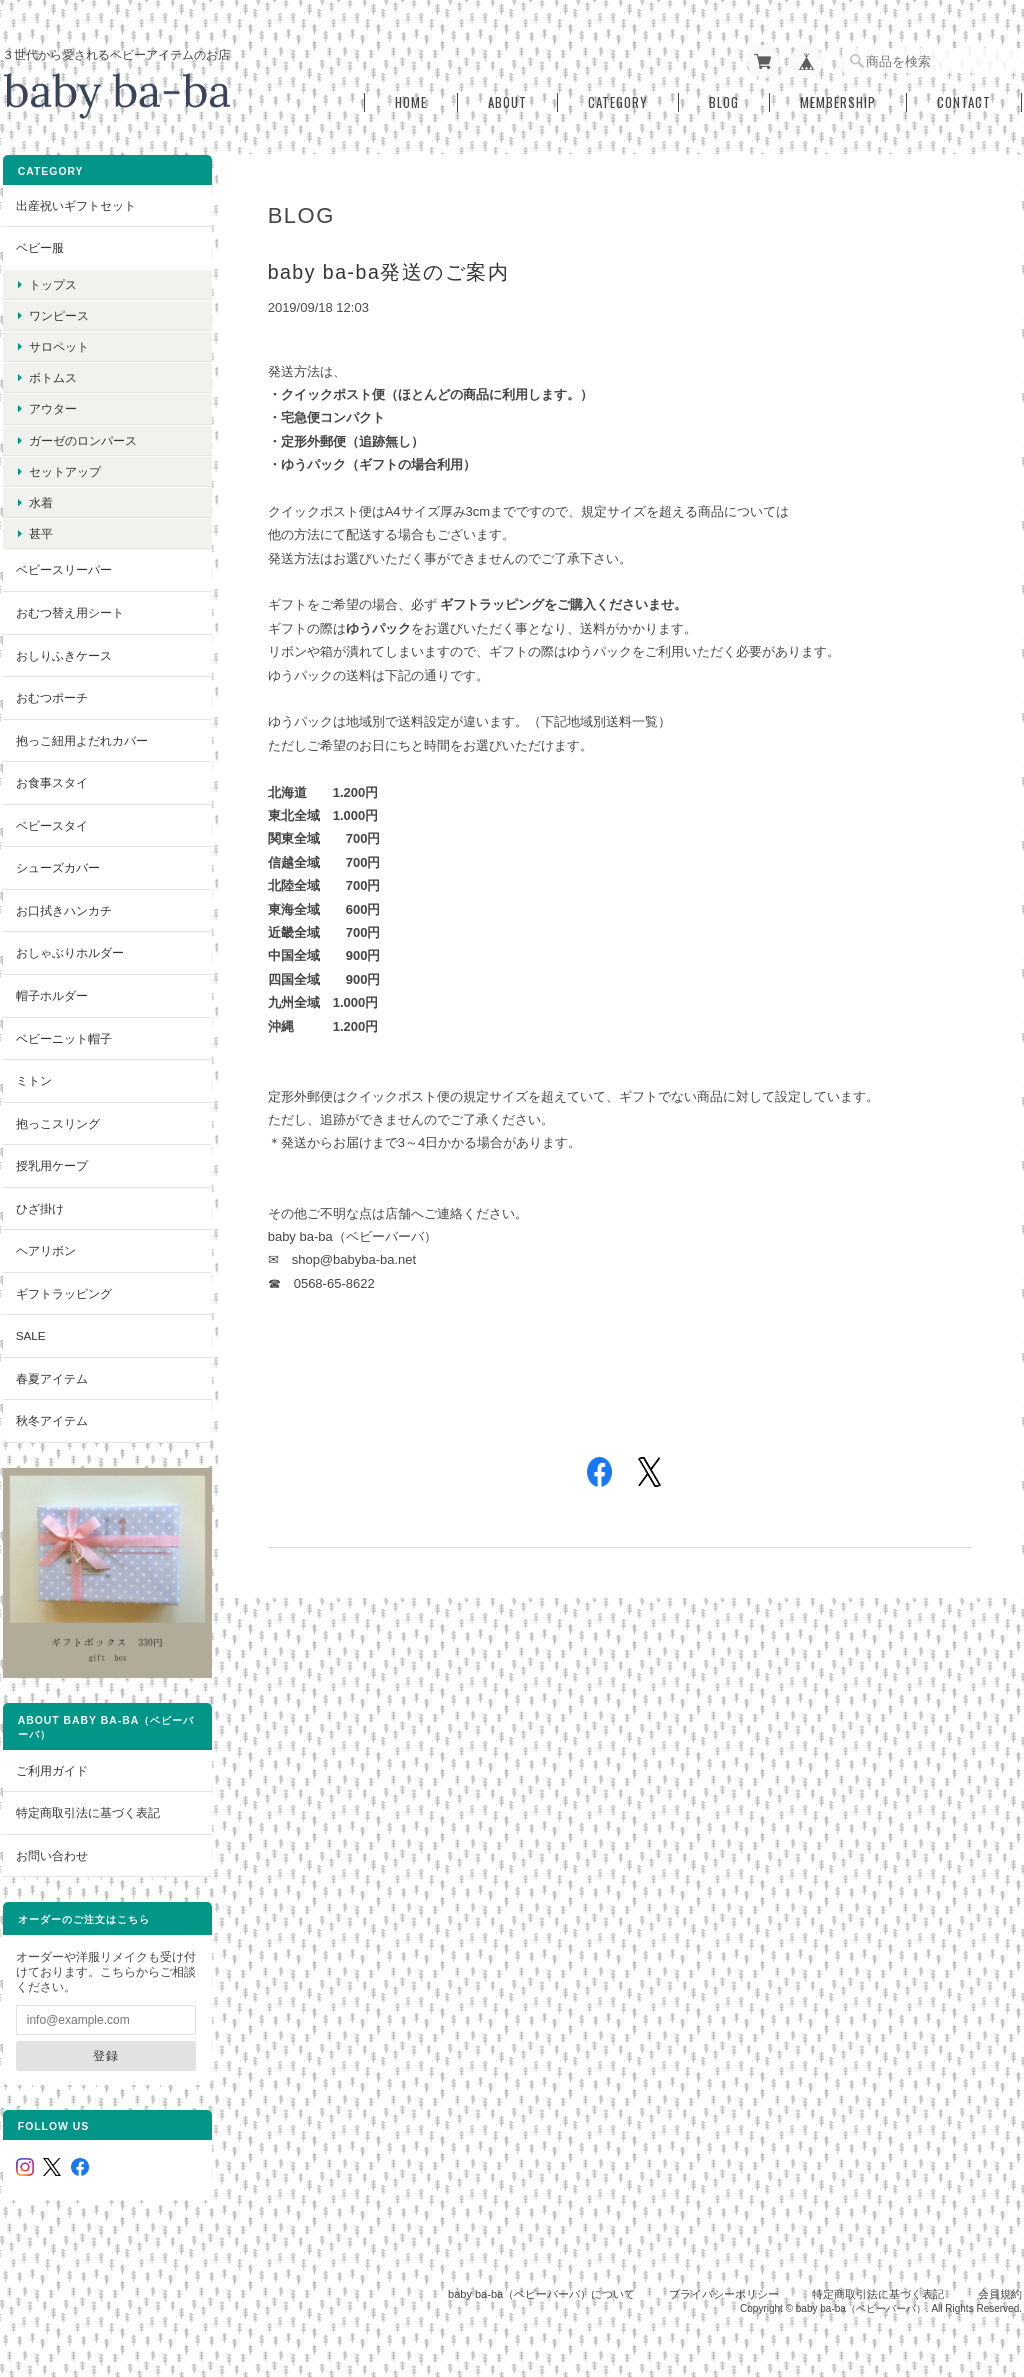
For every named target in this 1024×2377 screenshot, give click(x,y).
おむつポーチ (51, 693)
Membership (838, 98)
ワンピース (58, 311)
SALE (30, 1331)
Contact (964, 98)
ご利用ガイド (51, 1751)
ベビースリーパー (63, 565)
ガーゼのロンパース (82, 435)
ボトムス (52, 373)
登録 (98, 2036)
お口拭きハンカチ (63, 906)
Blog (724, 98)
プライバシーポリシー (724, 2274)
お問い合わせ (51, 1836)
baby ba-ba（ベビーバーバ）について (541, 2274)
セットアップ (64, 467)
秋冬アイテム (51, 1416)
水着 (40, 498)
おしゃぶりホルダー (69, 948)
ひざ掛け (39, 1203)
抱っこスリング (57, 1118)
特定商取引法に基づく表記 (87, 1793)
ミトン (33, 1076)
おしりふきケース (63, 650)
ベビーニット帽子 (63, 1033)
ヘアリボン (45, 1246)
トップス (52, 279)
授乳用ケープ (51, 1161)
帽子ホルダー (51, 991)
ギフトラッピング (63, 1288)
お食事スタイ (51, 778)
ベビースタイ (51, 820)
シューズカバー (57, 863)
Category (618, 98)
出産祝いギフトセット (75, 200)
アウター (52, 404)
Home (411, 98)
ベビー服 (39, 243)
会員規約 (1000, 2274)
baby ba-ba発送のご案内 (393, 268)
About (507, 98)
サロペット (58, 342)
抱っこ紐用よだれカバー (81, 735)
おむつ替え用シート (69, 608)
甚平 (40, 529)
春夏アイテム (51, 1374)
